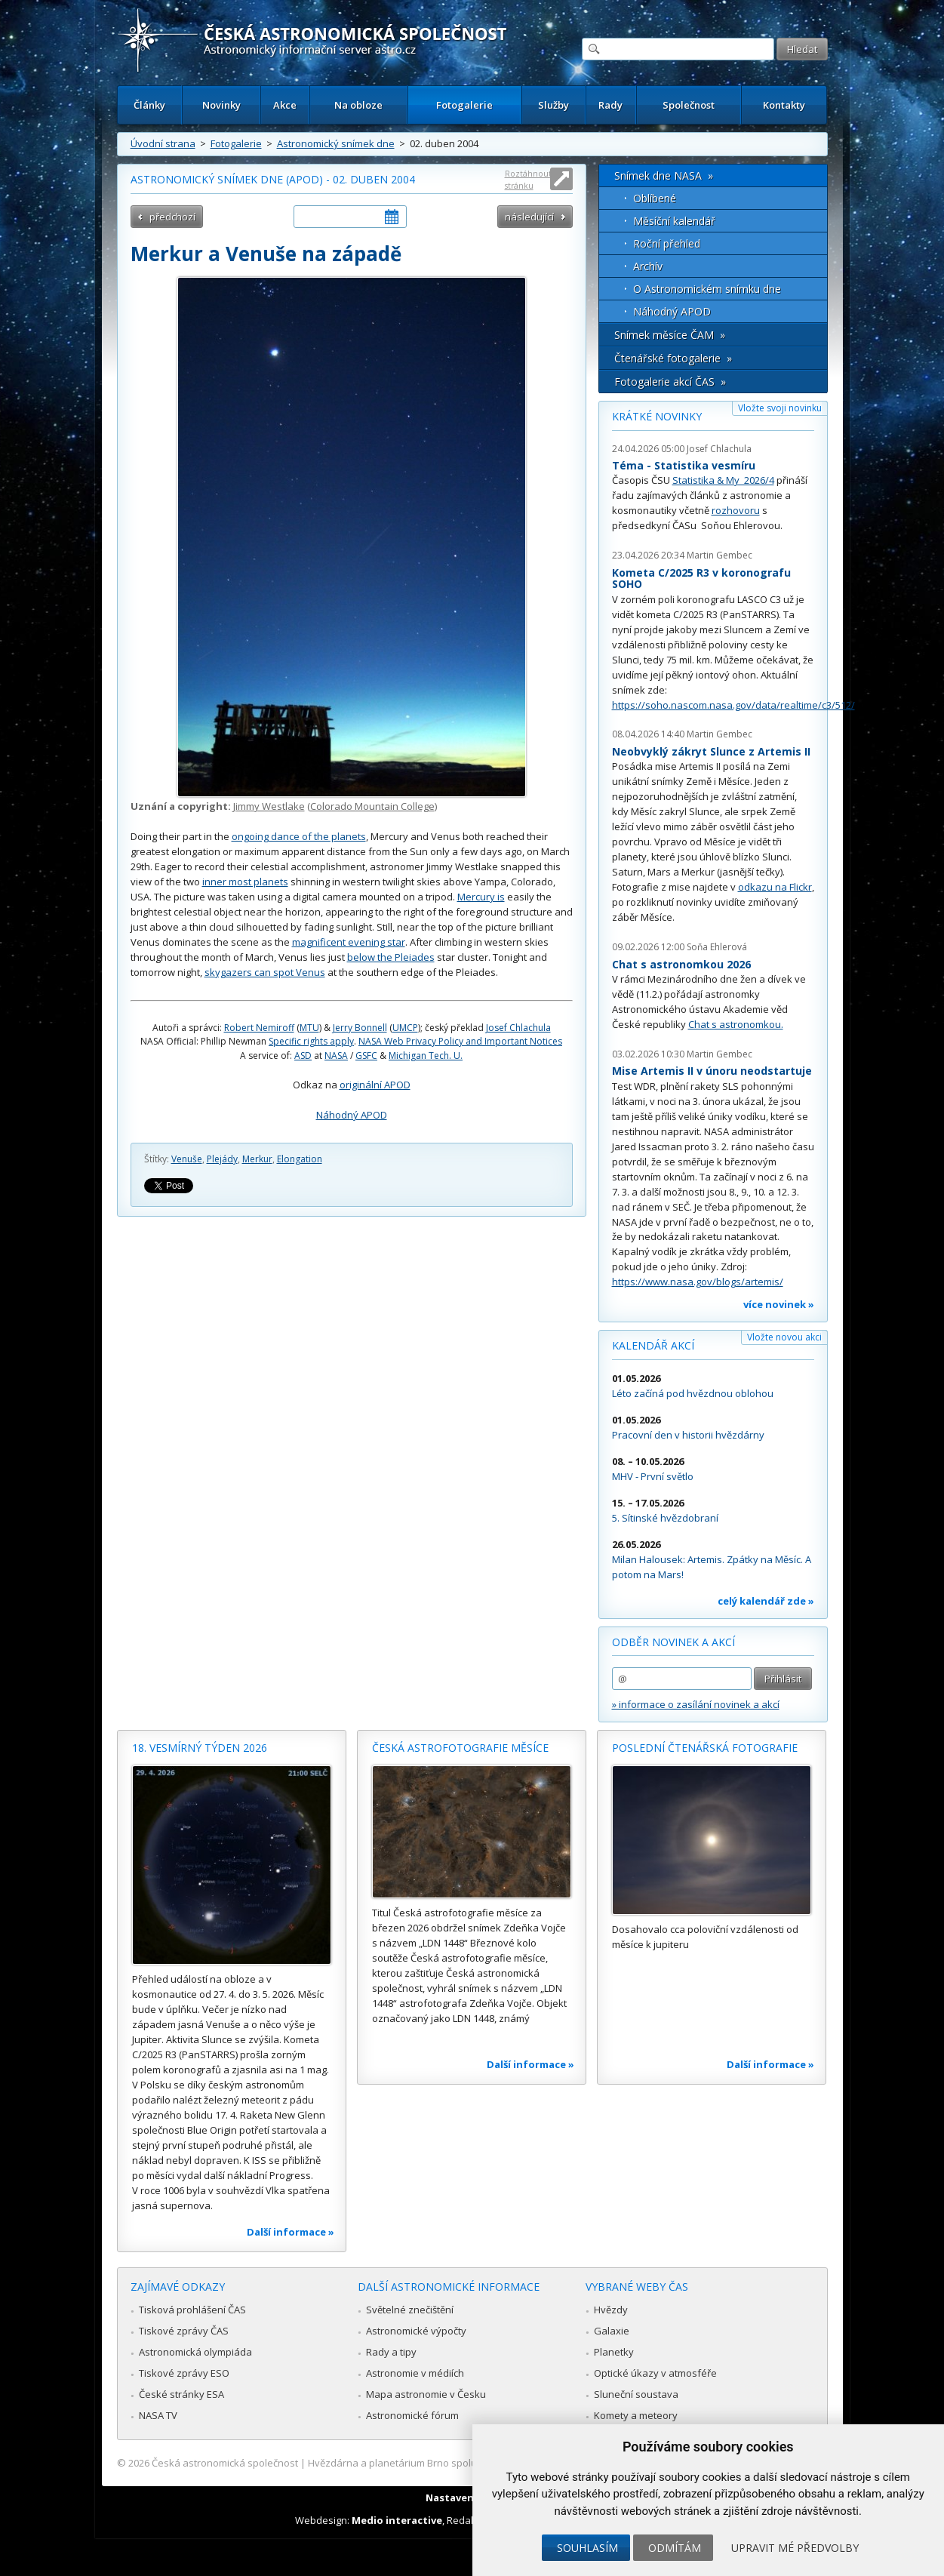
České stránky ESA (181, 2394)
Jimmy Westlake (269, 806)
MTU (309, 1027)
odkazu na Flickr (775, 887)
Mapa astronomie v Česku (426, 2394)
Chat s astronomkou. (735, 1024)
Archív (648, 266)
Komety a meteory (636, 2415)
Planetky (614, 2352)
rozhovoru (736, 510)
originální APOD (375, 1084)
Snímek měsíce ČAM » (669, 335)
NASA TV (158, 2415)
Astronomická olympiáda (195, 2352)
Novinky (221, 105)
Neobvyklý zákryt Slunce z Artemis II (711, 751)
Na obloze (358, 105)
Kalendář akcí (653, 1345)
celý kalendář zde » (766, 1601)
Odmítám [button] (674, 2548)
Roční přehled (666, 243)
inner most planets (245, 881)
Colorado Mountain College (372, 806)
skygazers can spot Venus (264, 972)
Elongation (299, 1159)
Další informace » (290, 2232)
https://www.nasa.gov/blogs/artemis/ (697, 1281)
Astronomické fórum (412, 2415)
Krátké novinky (657, 416)
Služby (553, 105)
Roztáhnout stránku (528, 179)
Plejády (222, 1159)
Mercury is (481, 896)
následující (529, 216)
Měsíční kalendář (674, 221)
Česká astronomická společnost (225, 2463)
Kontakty (784, 105)
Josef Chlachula (518, 1027)
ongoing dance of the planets (299, 836)
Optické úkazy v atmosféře (655, 2373)
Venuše (186, 1159)
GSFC (366, 1055)
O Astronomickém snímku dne (707, 289)
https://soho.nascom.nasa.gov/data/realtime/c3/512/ (733, 705)
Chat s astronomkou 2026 (681, 964)
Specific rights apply (311, 1041)
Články (149, 105)
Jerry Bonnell (360, 1027)
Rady (610, 105)
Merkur (257, 1159)
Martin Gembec (719, 555)
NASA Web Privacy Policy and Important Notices (460, 1041)
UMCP (405, 1027)
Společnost (689, 105)
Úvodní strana (163, 143)
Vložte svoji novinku (780, 408)
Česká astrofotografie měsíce (460, 1747)
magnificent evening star (348, 942)
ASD (303, 1055)
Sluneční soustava (636, 2394)
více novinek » (778, 1304)
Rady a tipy (391, 2352)
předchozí (172, 216)
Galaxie (611, 2330)
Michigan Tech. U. (426, 1055)
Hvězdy (611, 2309)
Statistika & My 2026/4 (723, 480)
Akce (285, 105)
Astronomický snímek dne (336, 143)
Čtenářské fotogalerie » (673, 358)
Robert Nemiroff (259, 1027)
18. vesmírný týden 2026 (199, 1747)
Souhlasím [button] (587, 2548)
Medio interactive (397, 2520)
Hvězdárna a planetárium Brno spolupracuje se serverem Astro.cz (459, 2463)
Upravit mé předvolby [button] (795, 2548)
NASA (336, 1055)
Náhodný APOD (351, 1115)
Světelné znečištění (410, 2309)
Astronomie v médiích (415, 2373)
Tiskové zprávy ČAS (184, 2330)
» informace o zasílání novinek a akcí (695, 1704)
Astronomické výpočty (416, 2330)
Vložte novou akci (784, 1337)
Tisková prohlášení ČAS (192, 2309)
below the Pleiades (391, 957)
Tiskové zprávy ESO (184, 2373)
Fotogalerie (464, 105)
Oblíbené (654, 198)
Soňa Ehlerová (717, 946)
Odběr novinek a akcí (673, 1642)
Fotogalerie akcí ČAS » (670, 381)
